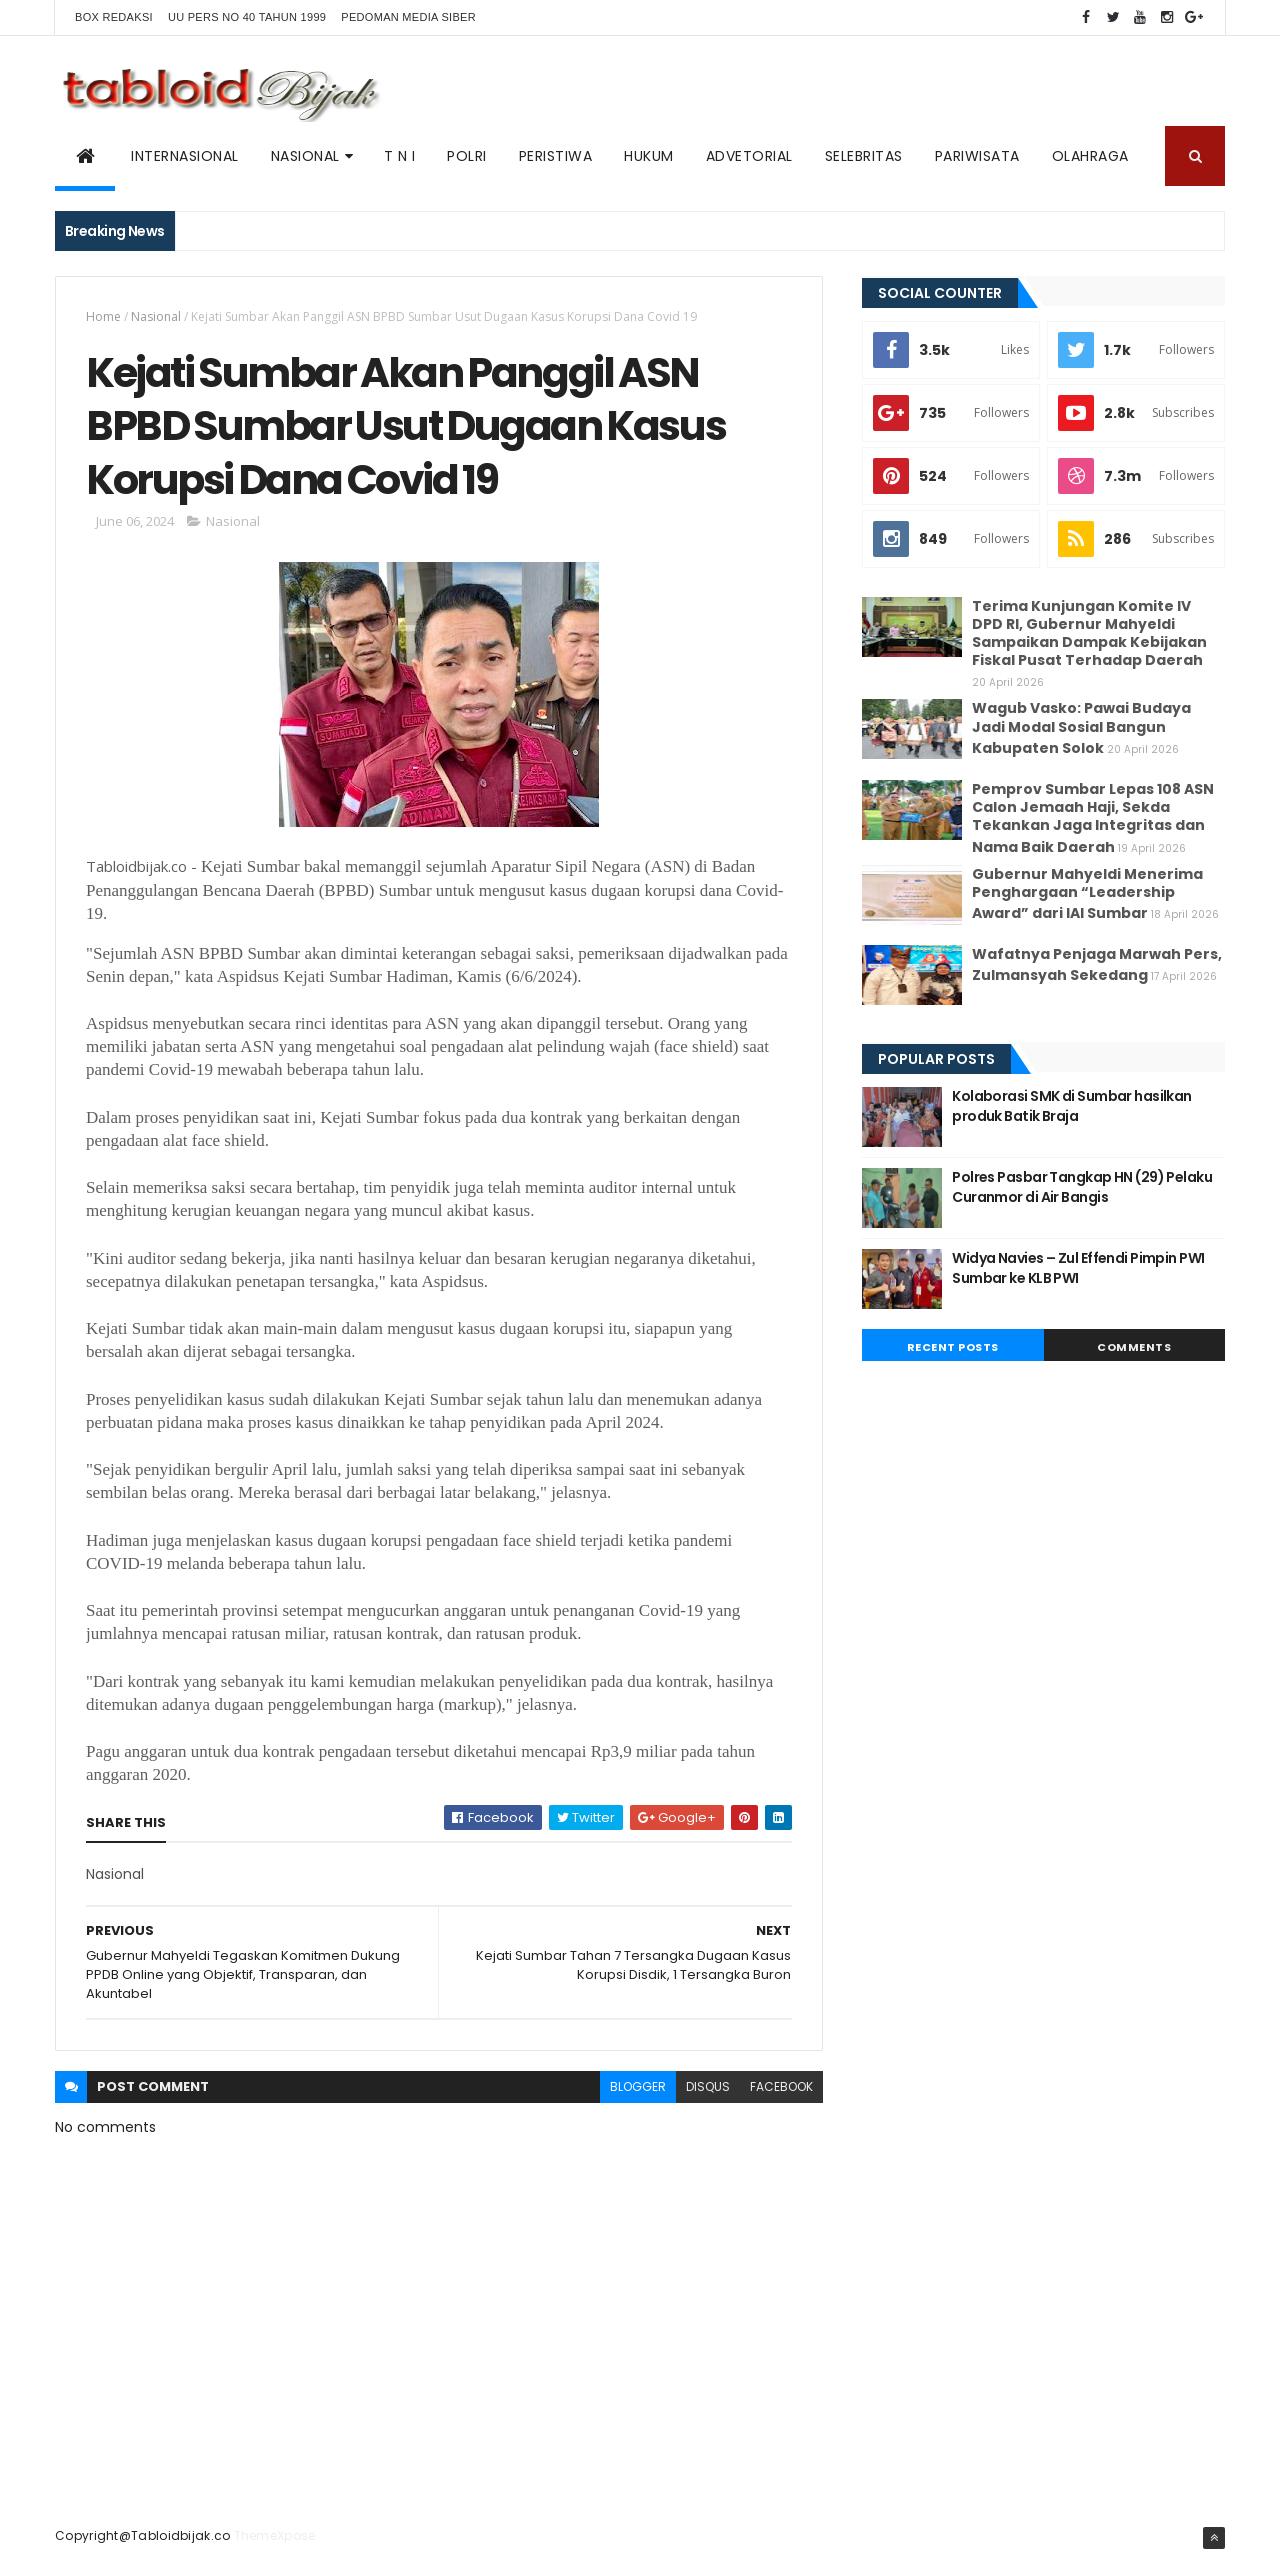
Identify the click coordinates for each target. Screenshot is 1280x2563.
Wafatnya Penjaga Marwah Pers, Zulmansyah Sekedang (1097, 964)
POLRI (467, 156)
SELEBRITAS (864, 156)
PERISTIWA (556, 156)
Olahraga (1090, 156)
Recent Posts (953, 1347)
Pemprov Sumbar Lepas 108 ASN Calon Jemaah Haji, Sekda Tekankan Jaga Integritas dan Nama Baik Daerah (1093, 818)
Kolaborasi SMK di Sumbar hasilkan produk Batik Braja (1072, 1106)
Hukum (649, 156)
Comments (1134, 1347)
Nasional (156, 316)
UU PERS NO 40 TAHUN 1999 (247, 17)
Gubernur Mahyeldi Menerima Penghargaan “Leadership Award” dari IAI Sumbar (1087, 893)
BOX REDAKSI (114, 17)
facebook (781, 2086)
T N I (400, 156)
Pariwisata (977, 156)
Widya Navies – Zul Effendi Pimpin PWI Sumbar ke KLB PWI (1078, 1268)
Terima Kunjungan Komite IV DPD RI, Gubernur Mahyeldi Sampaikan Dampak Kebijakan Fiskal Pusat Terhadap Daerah (1089, 633)
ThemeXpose (275, 2535)
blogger (638, 2086)
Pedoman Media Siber (408, 17)
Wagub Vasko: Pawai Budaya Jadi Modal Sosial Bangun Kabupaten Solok (1081, 727)
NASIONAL (305, 156)
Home (103, 316)
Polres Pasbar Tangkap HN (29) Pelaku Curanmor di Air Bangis (1082, 1187)
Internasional (185, 156)
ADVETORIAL (749, 156)
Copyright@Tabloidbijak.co (143, 2535)
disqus (708, 2086)
